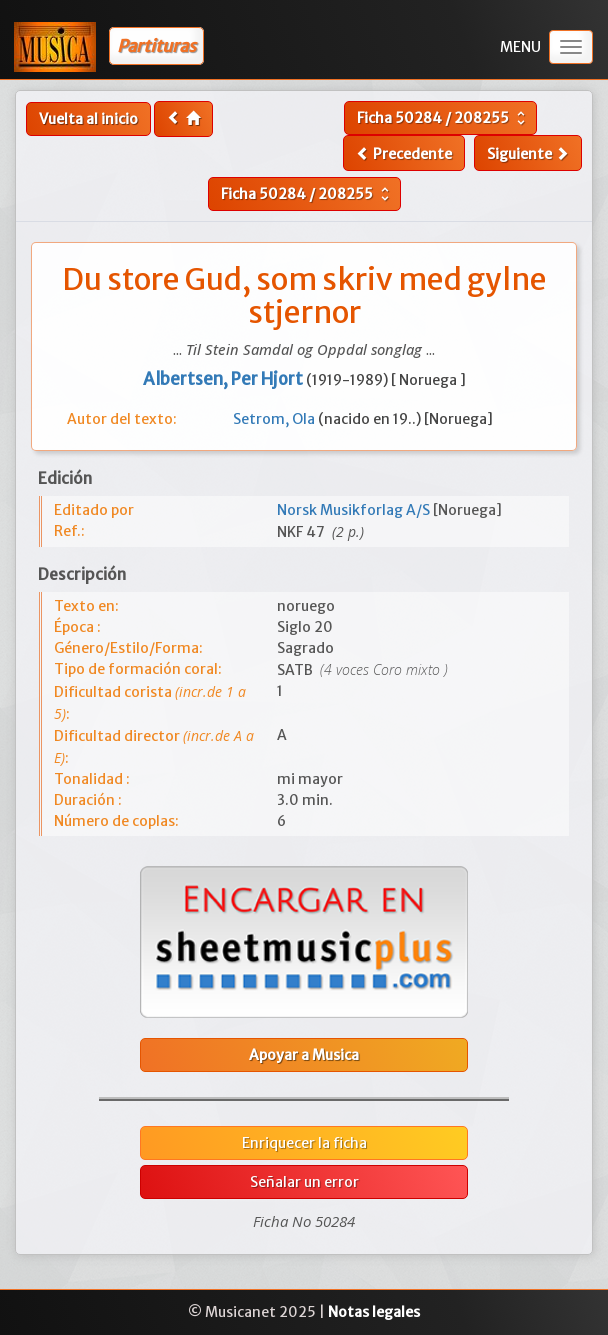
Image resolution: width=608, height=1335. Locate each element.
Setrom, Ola (275, 419)
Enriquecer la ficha (304, 1143)
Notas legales (374, 1312)
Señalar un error (304, 1182)
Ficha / (443, 118)
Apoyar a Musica (304, 1055)
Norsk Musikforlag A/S (355, 510)
